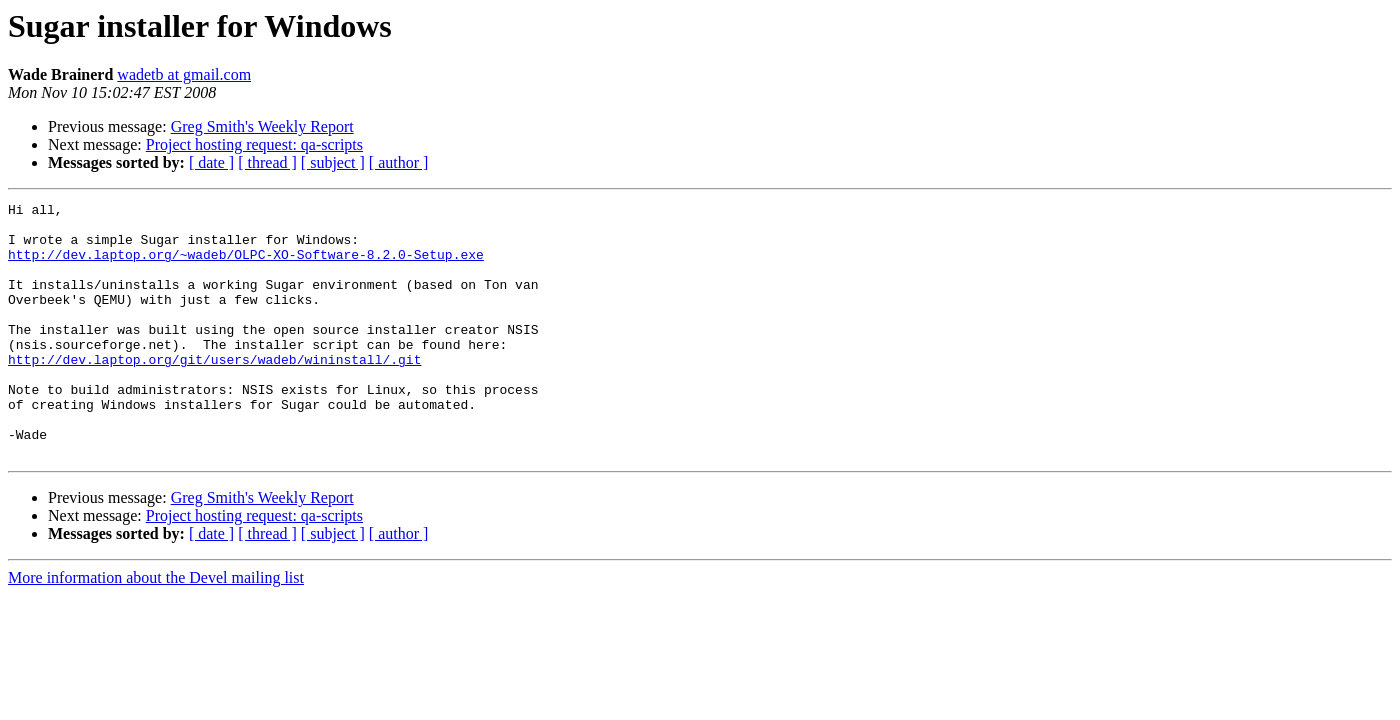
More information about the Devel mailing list (156, 628)
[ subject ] (333, 162)
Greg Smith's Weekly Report (262, 126)
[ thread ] (267, 162)
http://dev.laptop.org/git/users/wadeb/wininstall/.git (214, 392)
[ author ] (399, 162)
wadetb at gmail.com (184, 74)
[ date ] (211, 162)
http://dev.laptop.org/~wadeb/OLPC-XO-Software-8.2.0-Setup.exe (246, 266)
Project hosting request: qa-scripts (254, 144)
